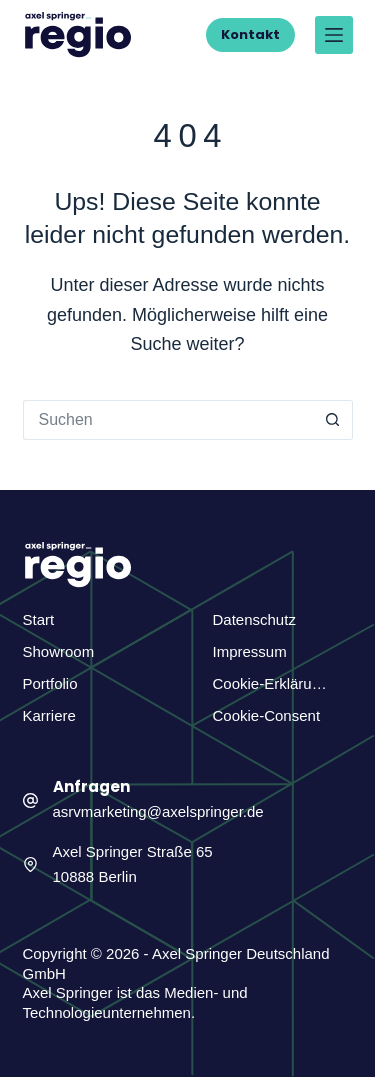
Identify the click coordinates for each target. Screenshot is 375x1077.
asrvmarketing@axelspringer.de (158, 811)
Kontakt (250, 34)
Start (39, 619)
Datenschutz (254, 619)
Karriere (49, 715)
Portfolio (50, 683)
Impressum (250, 651)
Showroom (59, 651)
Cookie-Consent (267, 715)
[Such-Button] (333, 420)
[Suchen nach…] (168, 420)
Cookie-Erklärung (271, 683)
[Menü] (334, 35)
